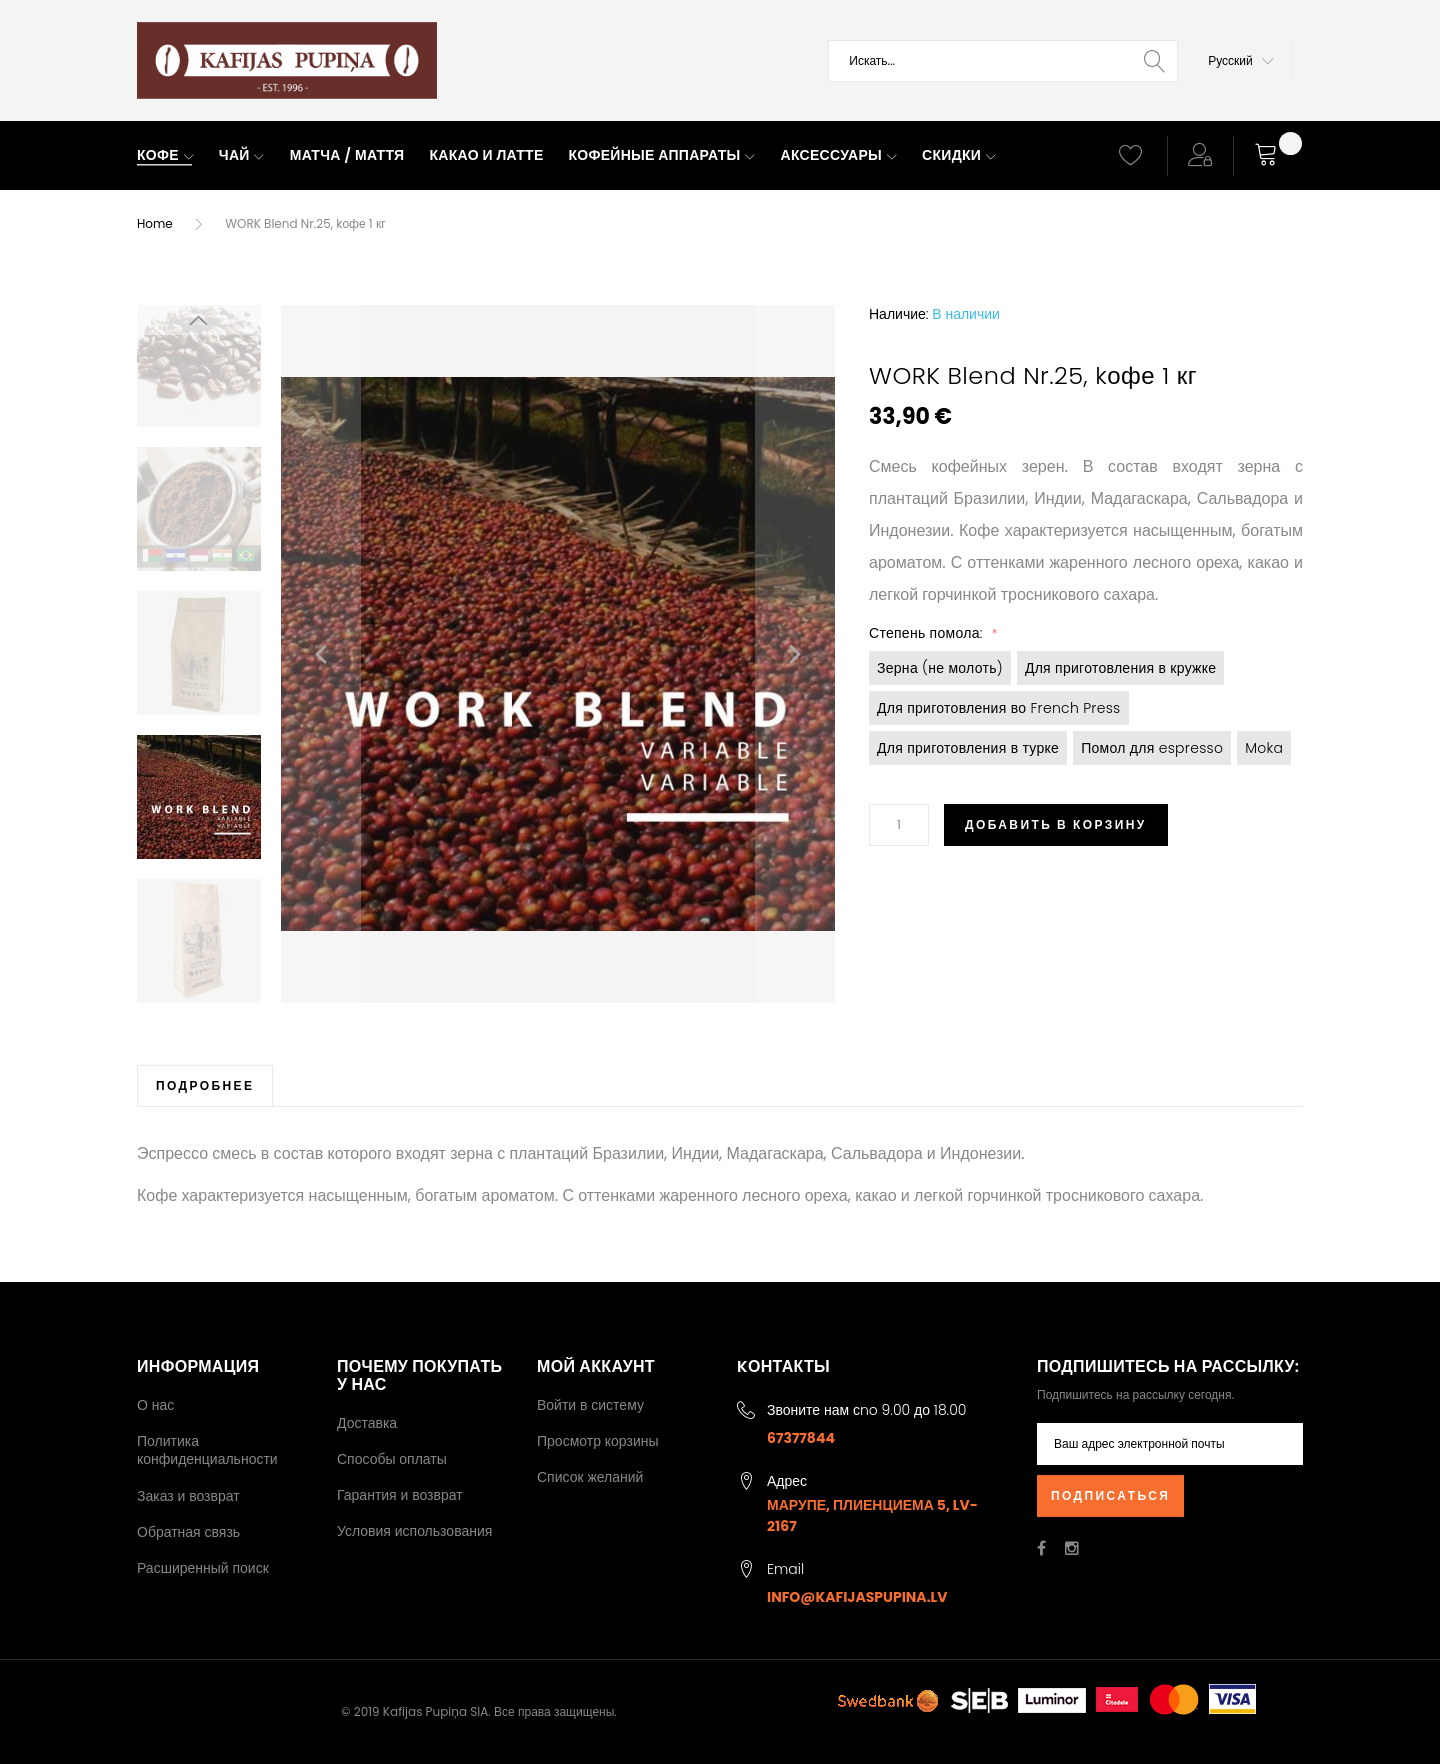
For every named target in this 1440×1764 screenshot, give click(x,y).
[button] (1241, 61)
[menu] (610, 156)
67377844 (801, 1438)
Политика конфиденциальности (207, 1450)
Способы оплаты (392, 1459)
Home (155, 223)
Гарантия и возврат (400, 1495)
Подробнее (205, 1085)
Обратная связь (188, 1532)
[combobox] (1003, 61)
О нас (155, 1405)
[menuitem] (165, 156)
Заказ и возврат (188, 1496)
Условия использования (414, 1531)
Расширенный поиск (203, 1568)
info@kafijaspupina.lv (857, 1597)
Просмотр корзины (598, 1441)
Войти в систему (590, 1405)
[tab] (205, 1085)
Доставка (367, 1423)
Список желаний (590, 1477)
